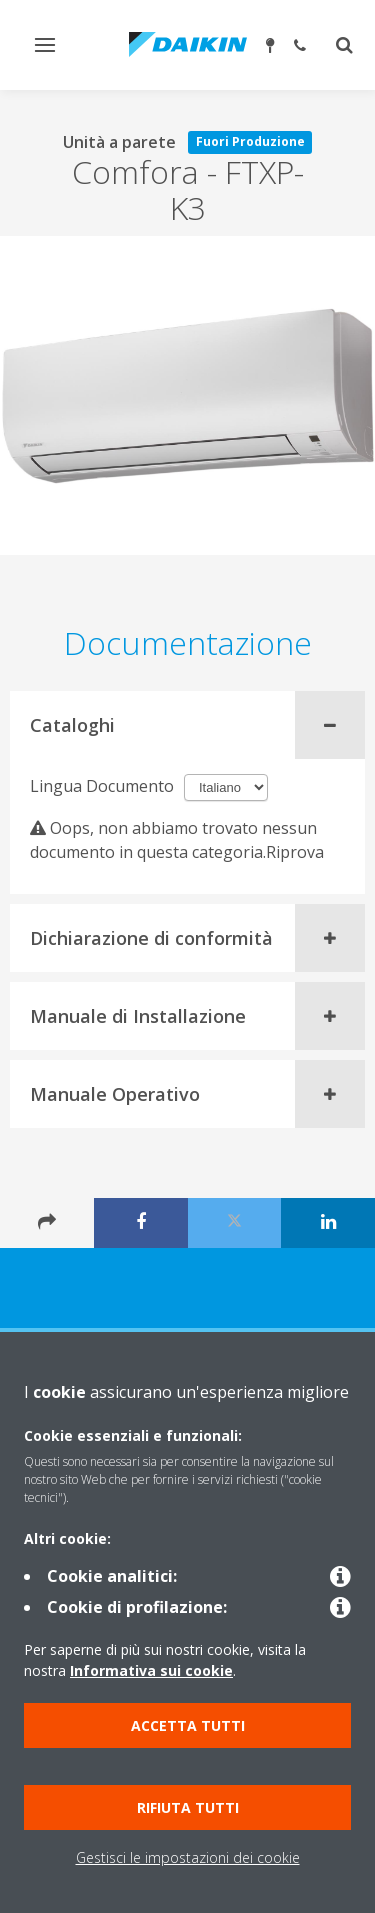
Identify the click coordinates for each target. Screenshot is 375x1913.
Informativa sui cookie (151, 1670)
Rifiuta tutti (188, 1807)
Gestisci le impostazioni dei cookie (188, 1857)
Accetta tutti (188, 1725)
